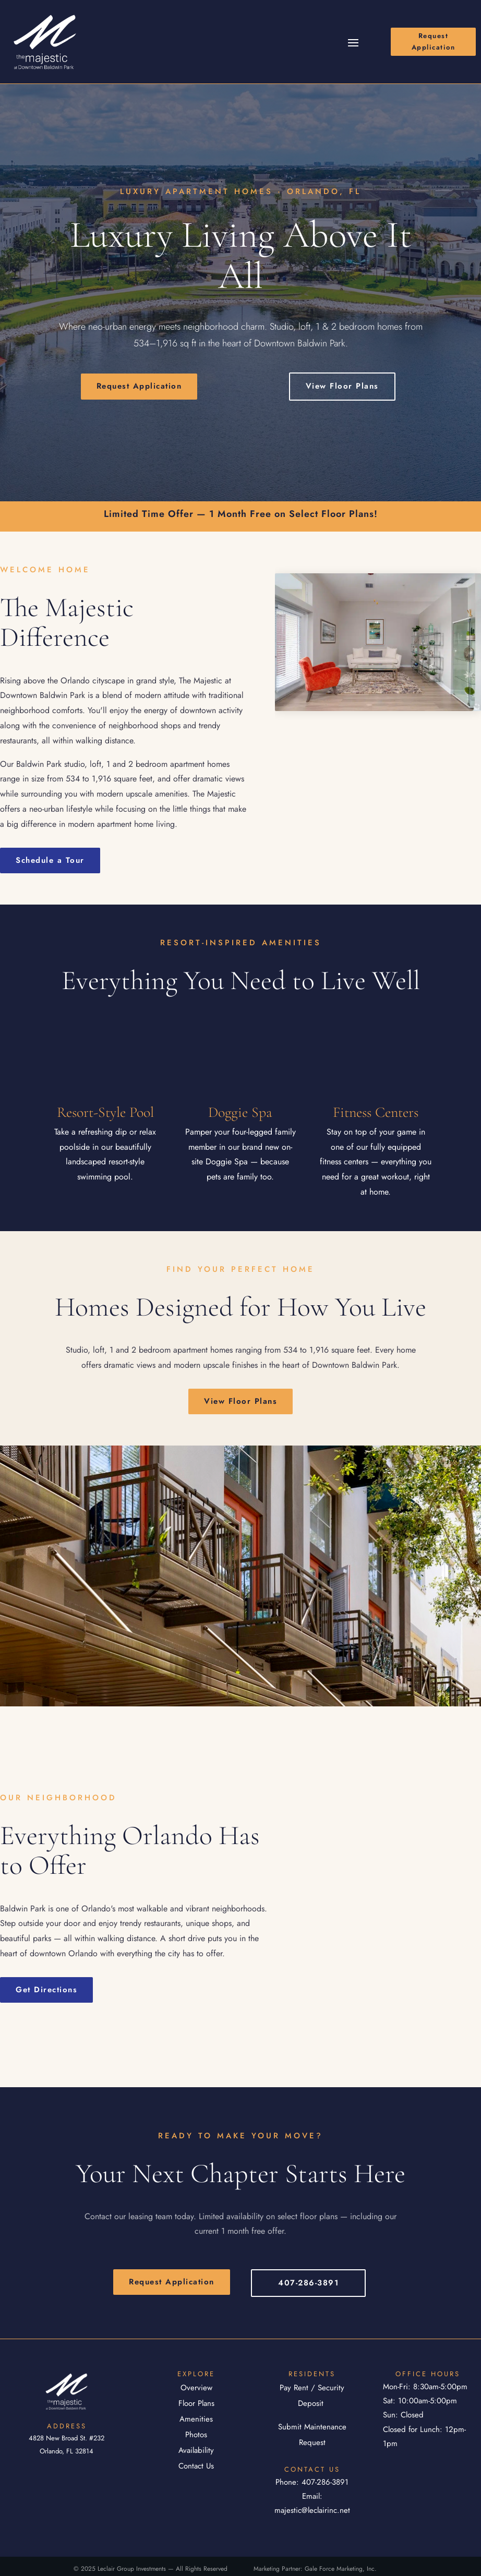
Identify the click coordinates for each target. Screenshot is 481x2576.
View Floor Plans (342, 386)
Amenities (196, 2419)
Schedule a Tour (50, 860)
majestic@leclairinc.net (312, 2510)
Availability (196, 2450)
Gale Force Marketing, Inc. (341, 2568)
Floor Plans (196, 2403)
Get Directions (46, 1989)
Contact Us (196, 2466)
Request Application (433, 41)
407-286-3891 (308, 2283)
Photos (196, 2434)
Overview (196, 2387)
